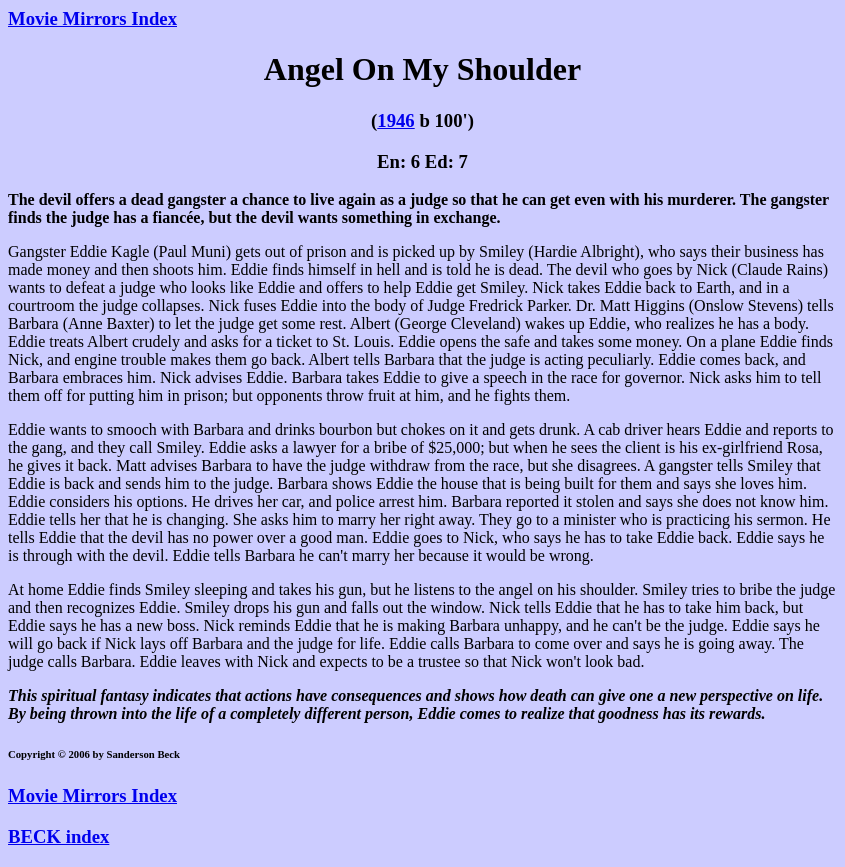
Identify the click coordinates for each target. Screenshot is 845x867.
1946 (395, 120)
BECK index (58, 836)
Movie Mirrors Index (92, 18)
